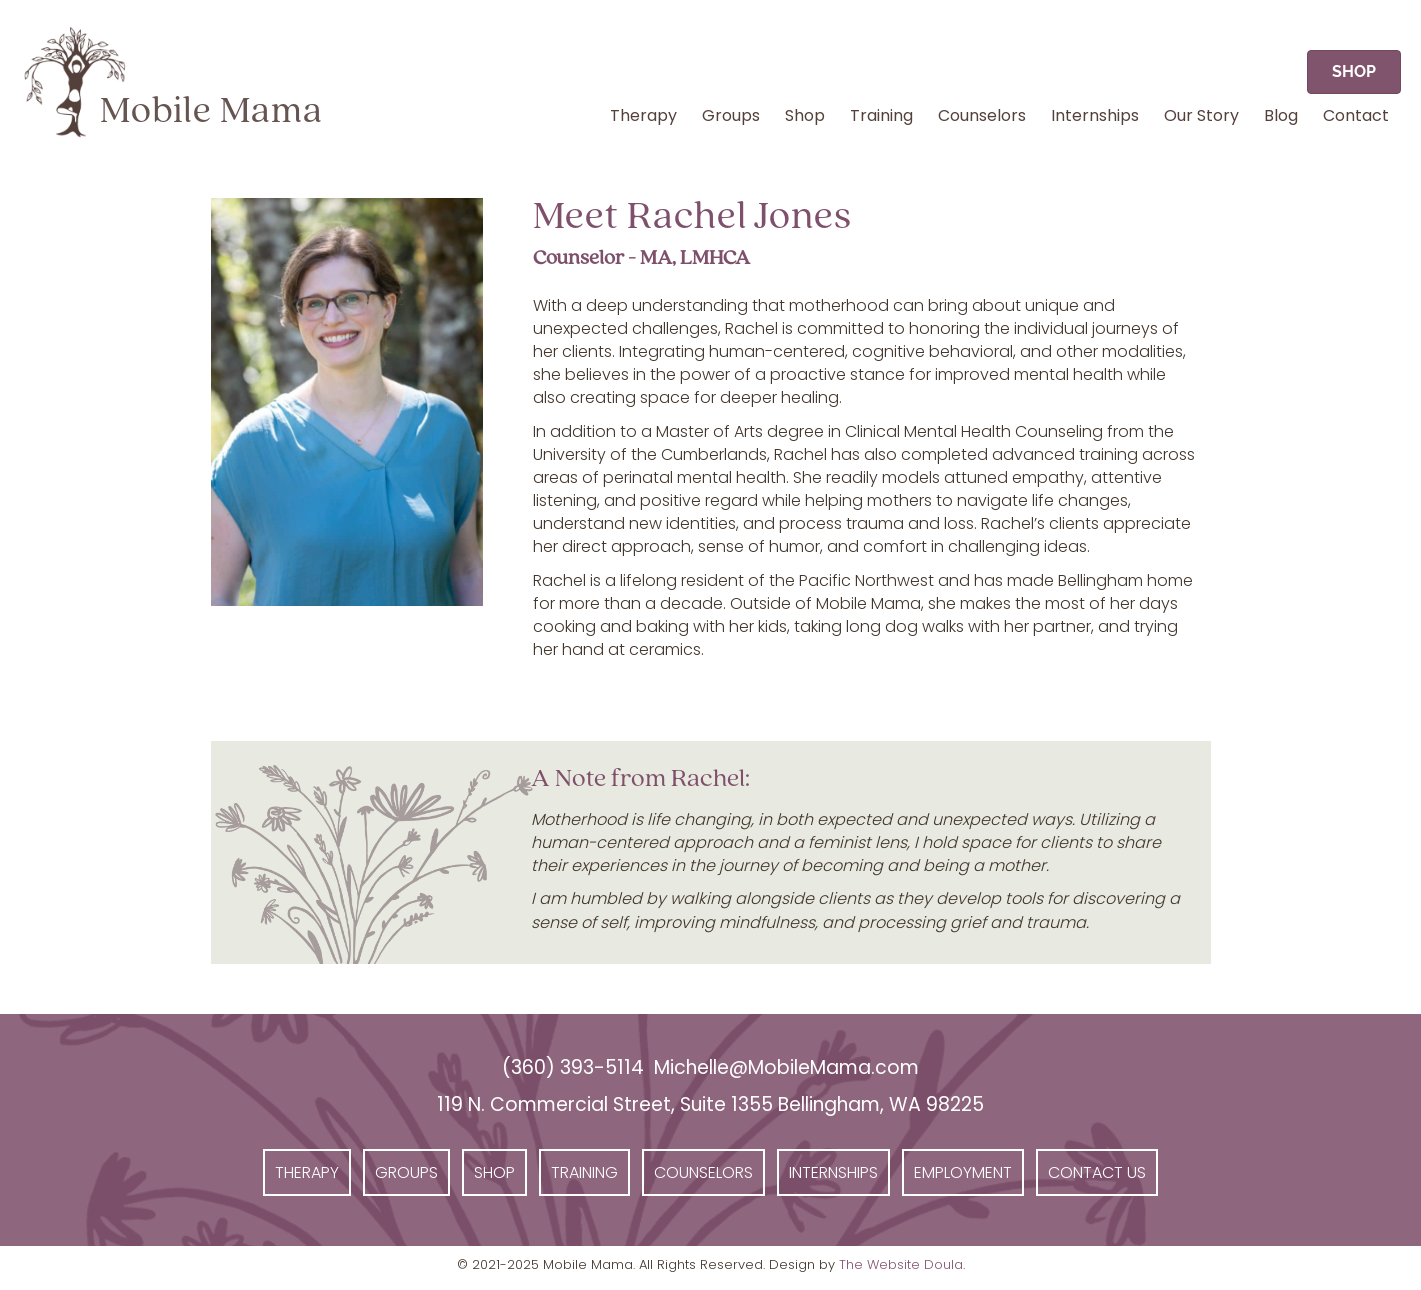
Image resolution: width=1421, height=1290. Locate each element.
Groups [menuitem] (731, 115)
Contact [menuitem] (1356, 115)
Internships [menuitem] (1095, 115)
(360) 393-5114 (573, 1067)
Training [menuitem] (881, 115)
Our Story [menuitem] (1201, 115)
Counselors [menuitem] (982, 115)
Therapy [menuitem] (643, 115)
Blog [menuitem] (1281, 115)
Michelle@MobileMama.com (786, 1067)
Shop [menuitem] (805, 115)
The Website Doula (901, 1264)
